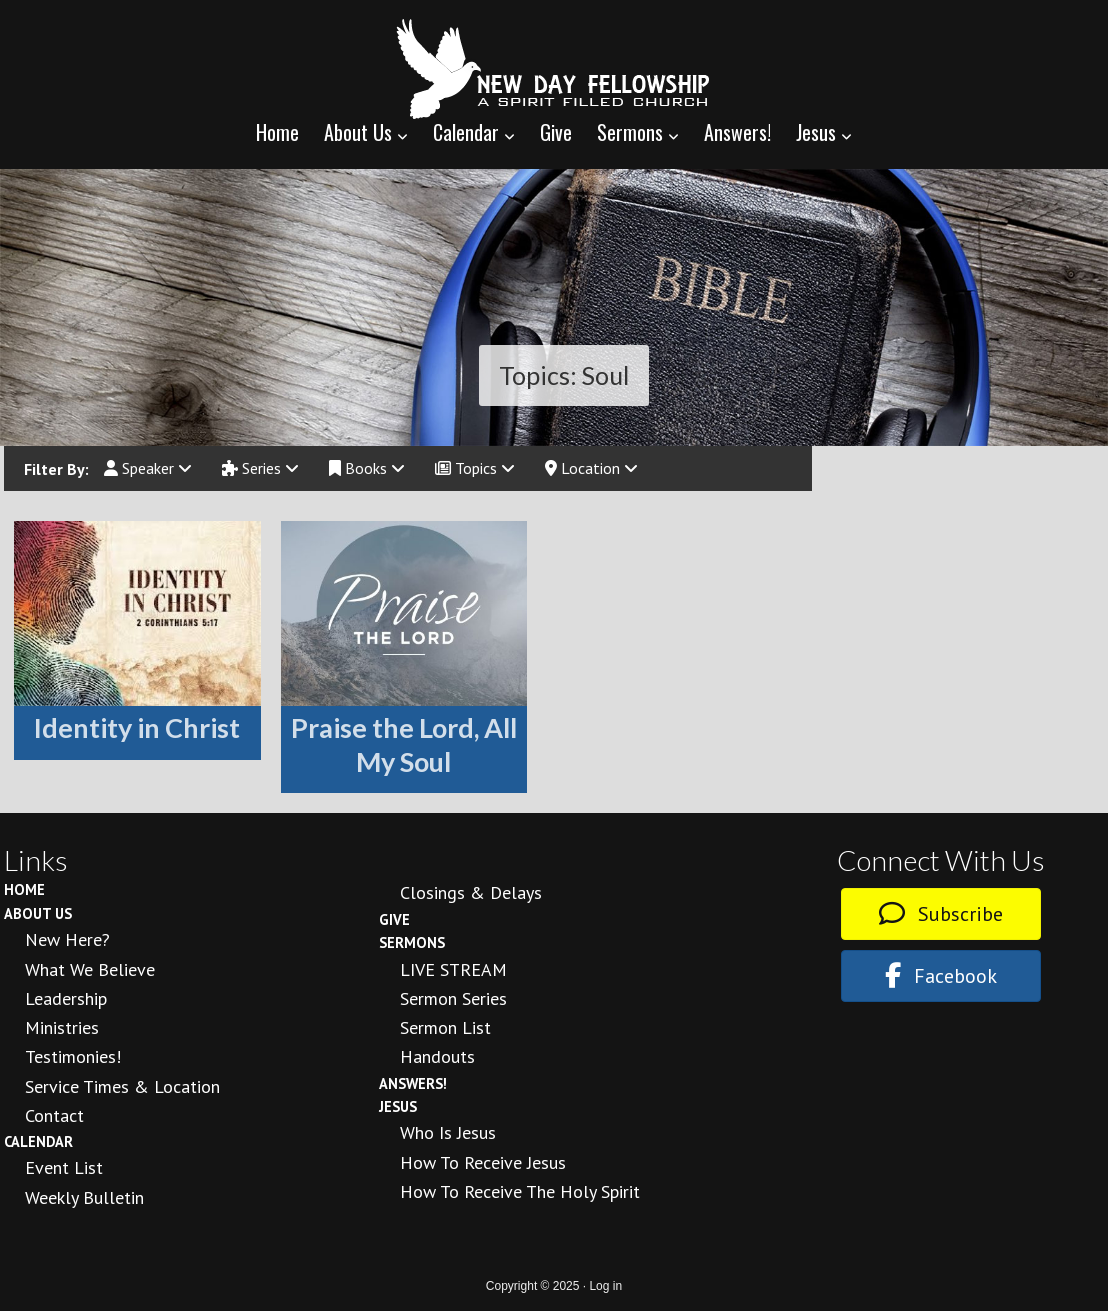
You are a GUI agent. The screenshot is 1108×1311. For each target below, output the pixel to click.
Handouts (437, 1056)
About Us (38, 913)
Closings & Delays (471, 892)
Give (394, 919)
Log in (605, 1286)
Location (591, 468)
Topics (475, 468)
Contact (54, 1115)
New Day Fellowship (554, 69)
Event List (64, 1167)
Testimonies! (73, 1056)
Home (24, 889)
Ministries (62, 1027)
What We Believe (90, 969)
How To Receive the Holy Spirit (520, 1191)
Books (367, 468)
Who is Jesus (448, 1132)
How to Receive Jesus (483, 1162)
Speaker (148, 468)
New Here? (67, 939)
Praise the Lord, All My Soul (404, 744)
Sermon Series (453, 998)
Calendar (38, 1141)
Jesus (398, 1106)
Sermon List (445, 1027)
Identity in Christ (137, 727)
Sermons (412, 942)
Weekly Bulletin (84, 1197)
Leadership (66, 998)
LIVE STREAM (453, 969)
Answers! (413, 1083)
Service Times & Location (122, 1086)
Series (260, 468)
